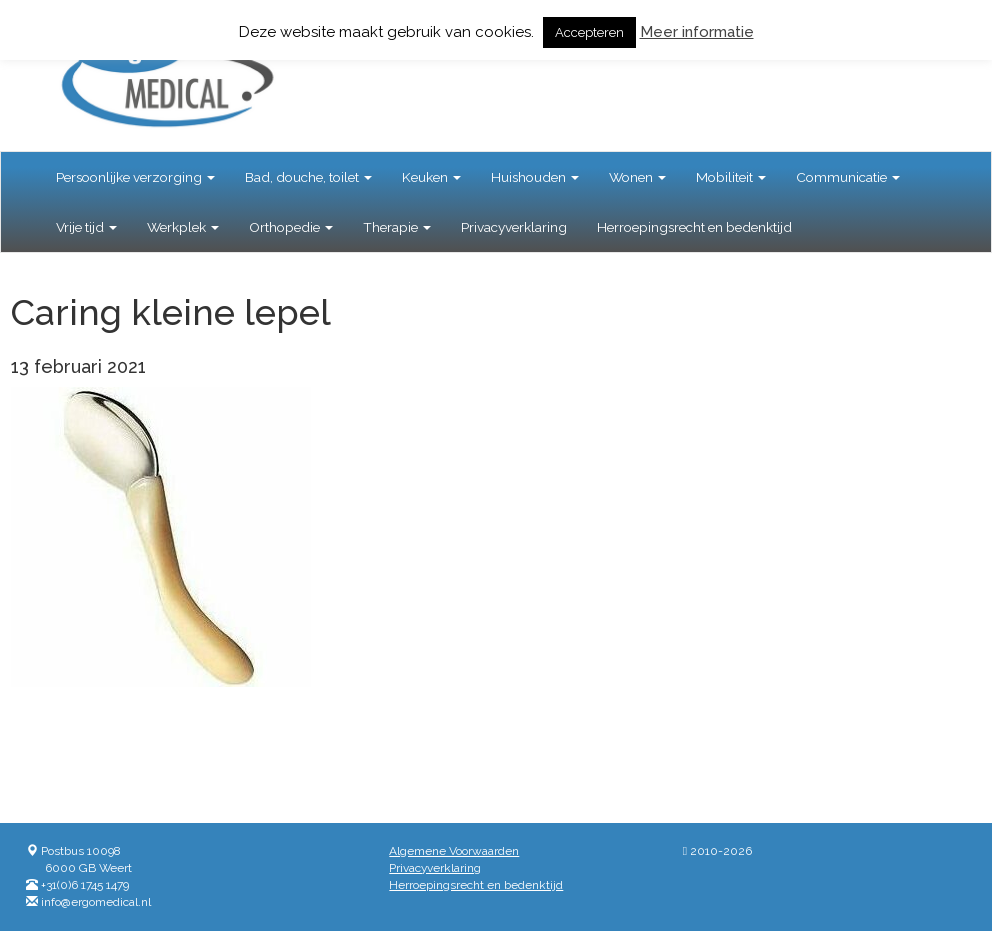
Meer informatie (697, 32)
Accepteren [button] (589, 32)
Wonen (637, 177)
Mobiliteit (731, 177)
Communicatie (848, 177)
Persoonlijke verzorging (135, 177)
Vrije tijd (86, 227)
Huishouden (535, 177)
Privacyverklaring (514, 227)
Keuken (431, 177)
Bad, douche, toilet (308, 177)
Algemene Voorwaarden (454, 851)
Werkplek (183, 227)
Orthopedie (291, 227)
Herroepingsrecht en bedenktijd (694, 227)
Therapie (397, 227)
